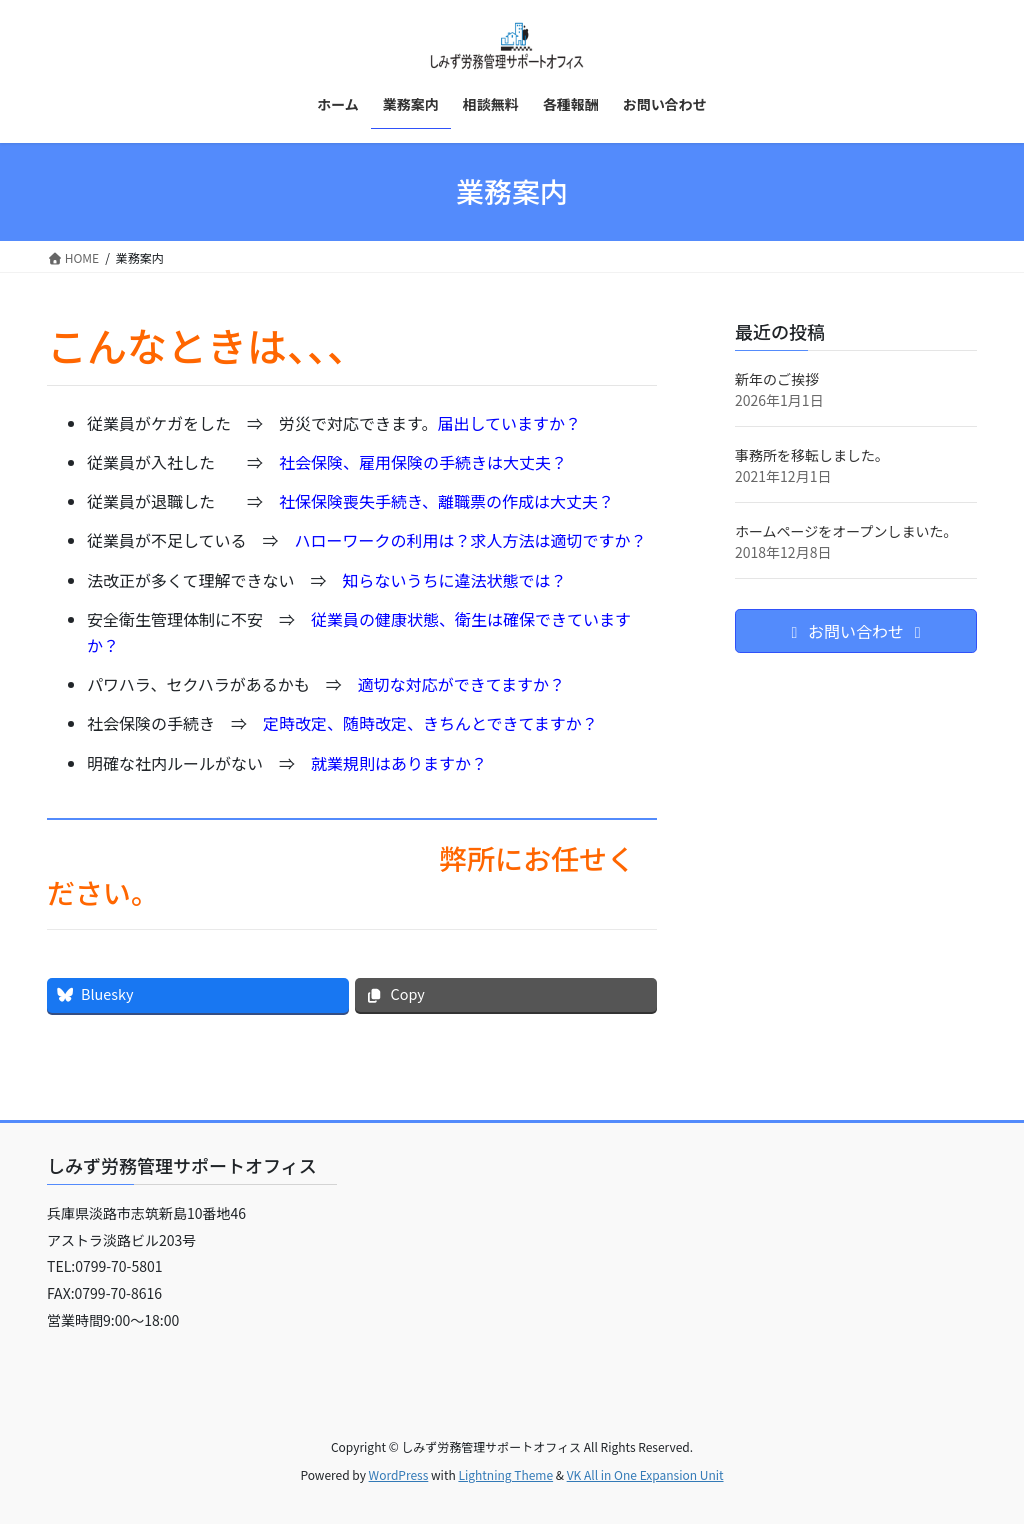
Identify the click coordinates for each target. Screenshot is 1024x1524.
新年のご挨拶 (777, 379)
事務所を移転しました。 (812, 455)
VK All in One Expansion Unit (645, 1474)
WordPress (399, 1474)
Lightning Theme (505, 1474)
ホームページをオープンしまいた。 (846, 531)
